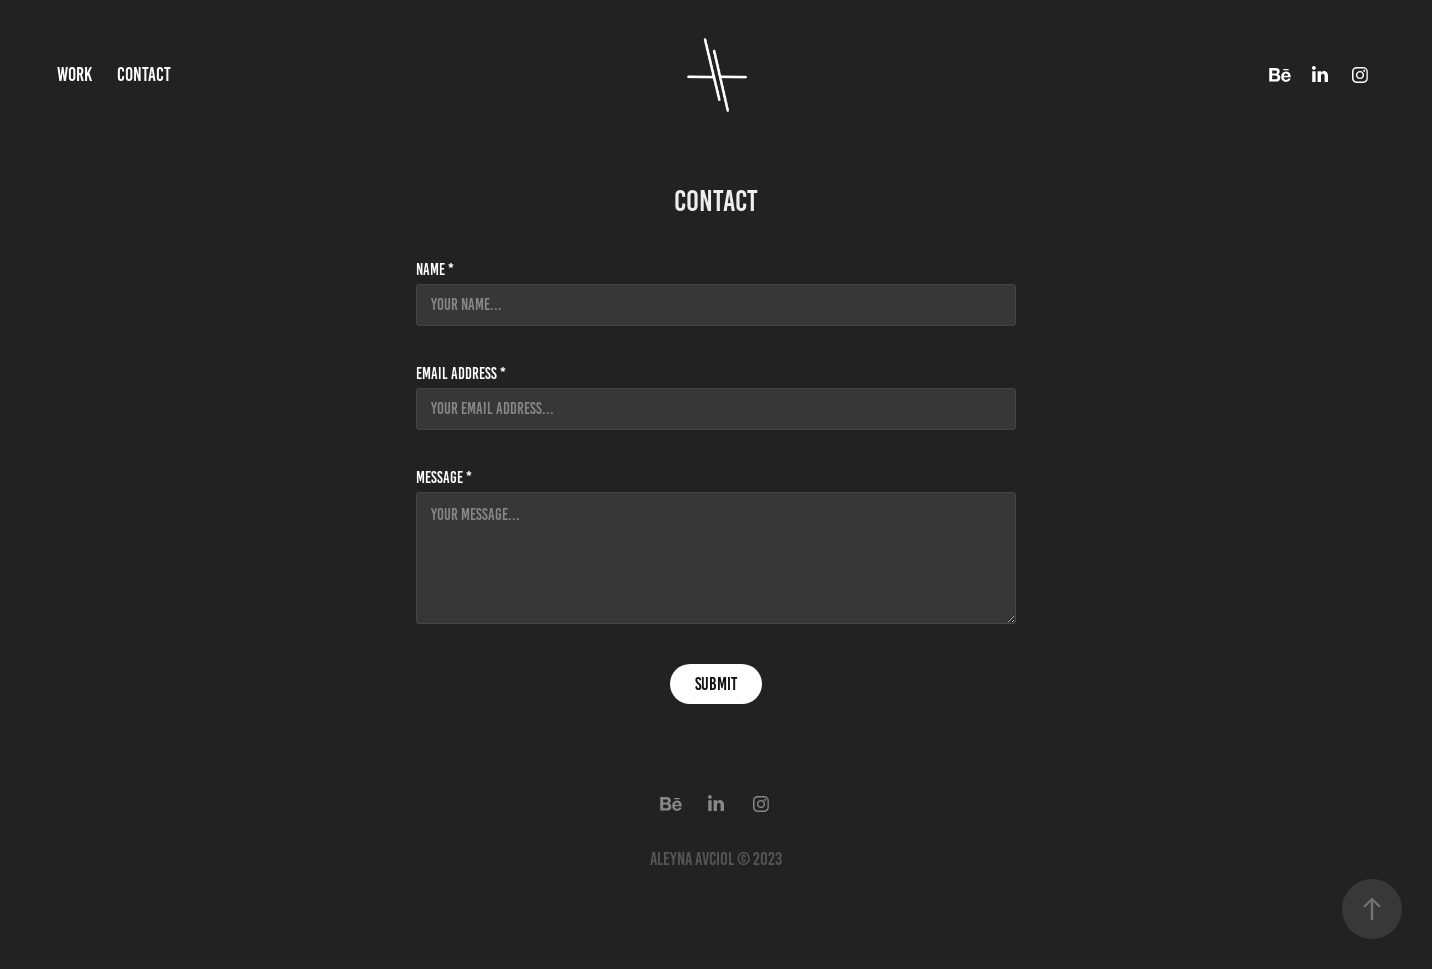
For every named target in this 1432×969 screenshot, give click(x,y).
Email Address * (461, 374)
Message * (444, 478)
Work (74, 74)
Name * (435, 270)
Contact (144, 74)
